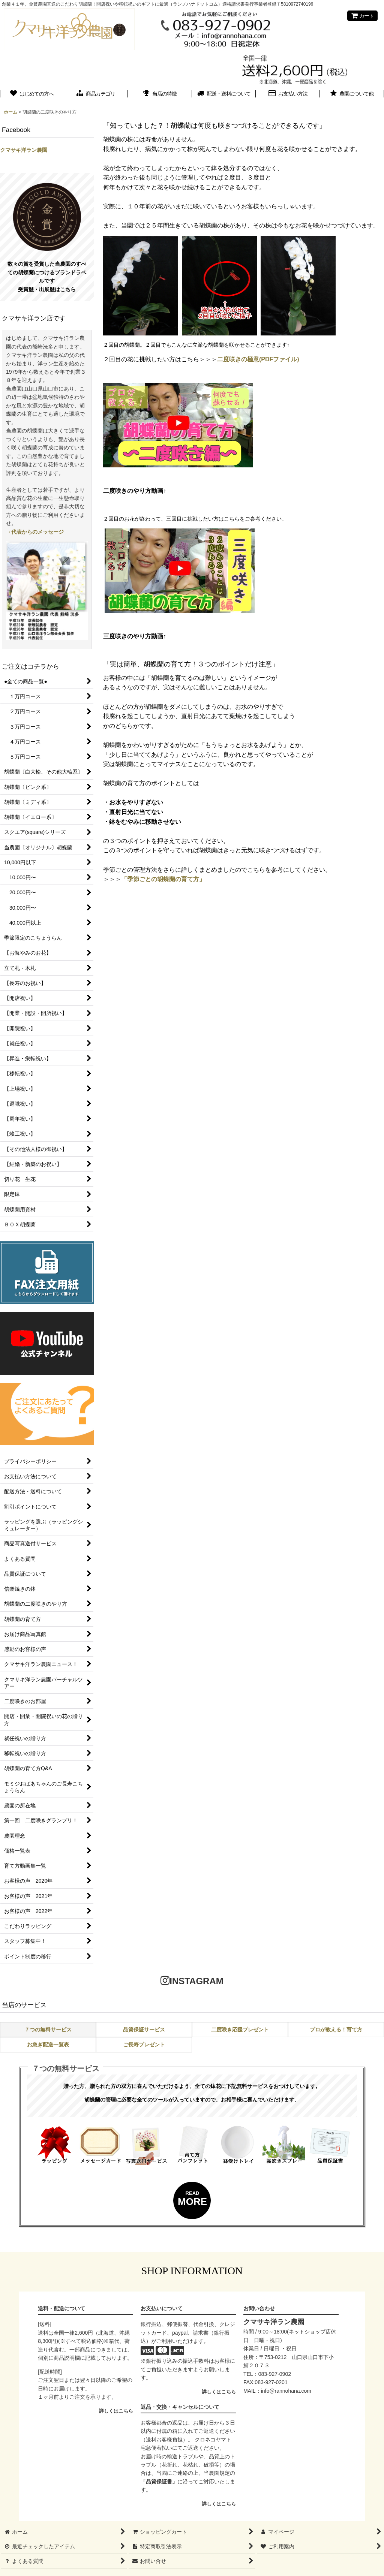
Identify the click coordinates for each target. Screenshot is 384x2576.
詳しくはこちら (116, 2411)
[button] (352, 94)
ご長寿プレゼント (144, 2045)
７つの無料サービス (48, 2030)
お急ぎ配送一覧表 (48, 2045)
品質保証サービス (144, 2030)
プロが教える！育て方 (336, 2030)
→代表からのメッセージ (35, 532)
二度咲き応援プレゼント (240, 2030)
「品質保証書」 (159, 2482)
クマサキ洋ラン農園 (23, 150)
